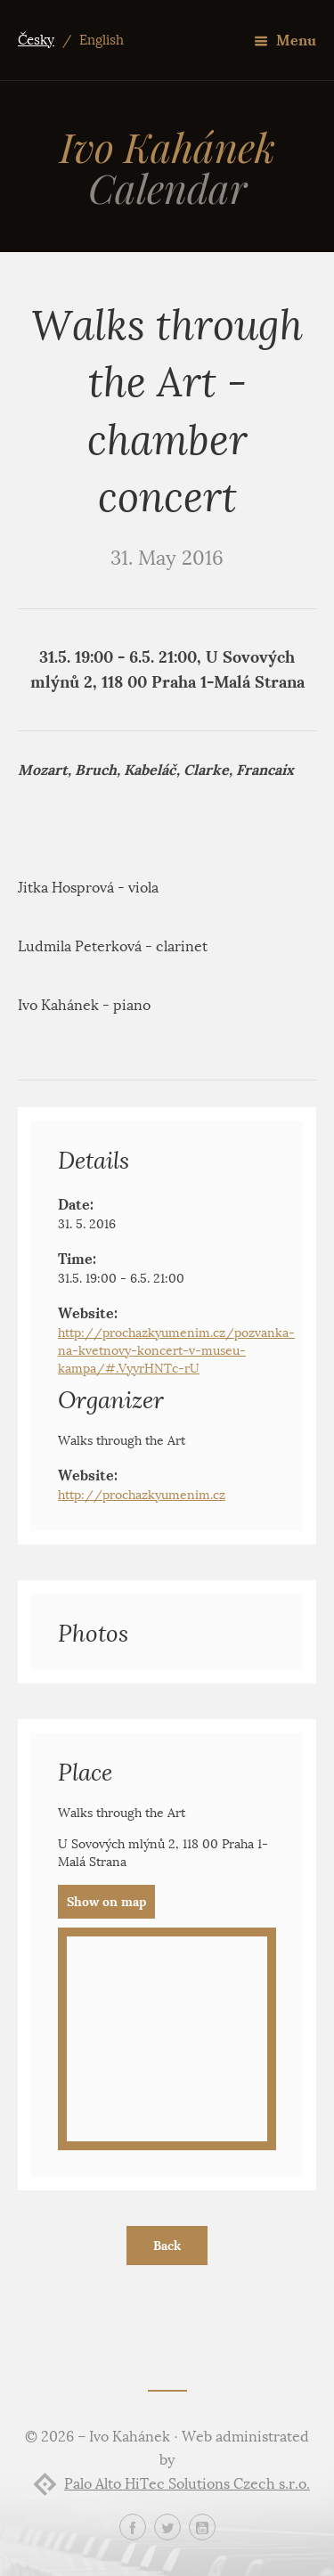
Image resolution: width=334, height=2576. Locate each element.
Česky (36, 40)
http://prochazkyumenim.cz (141, 1495)
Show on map (106, 1902)
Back (167, 2246)
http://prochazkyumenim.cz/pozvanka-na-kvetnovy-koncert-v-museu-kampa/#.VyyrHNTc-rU (176, 1350)
